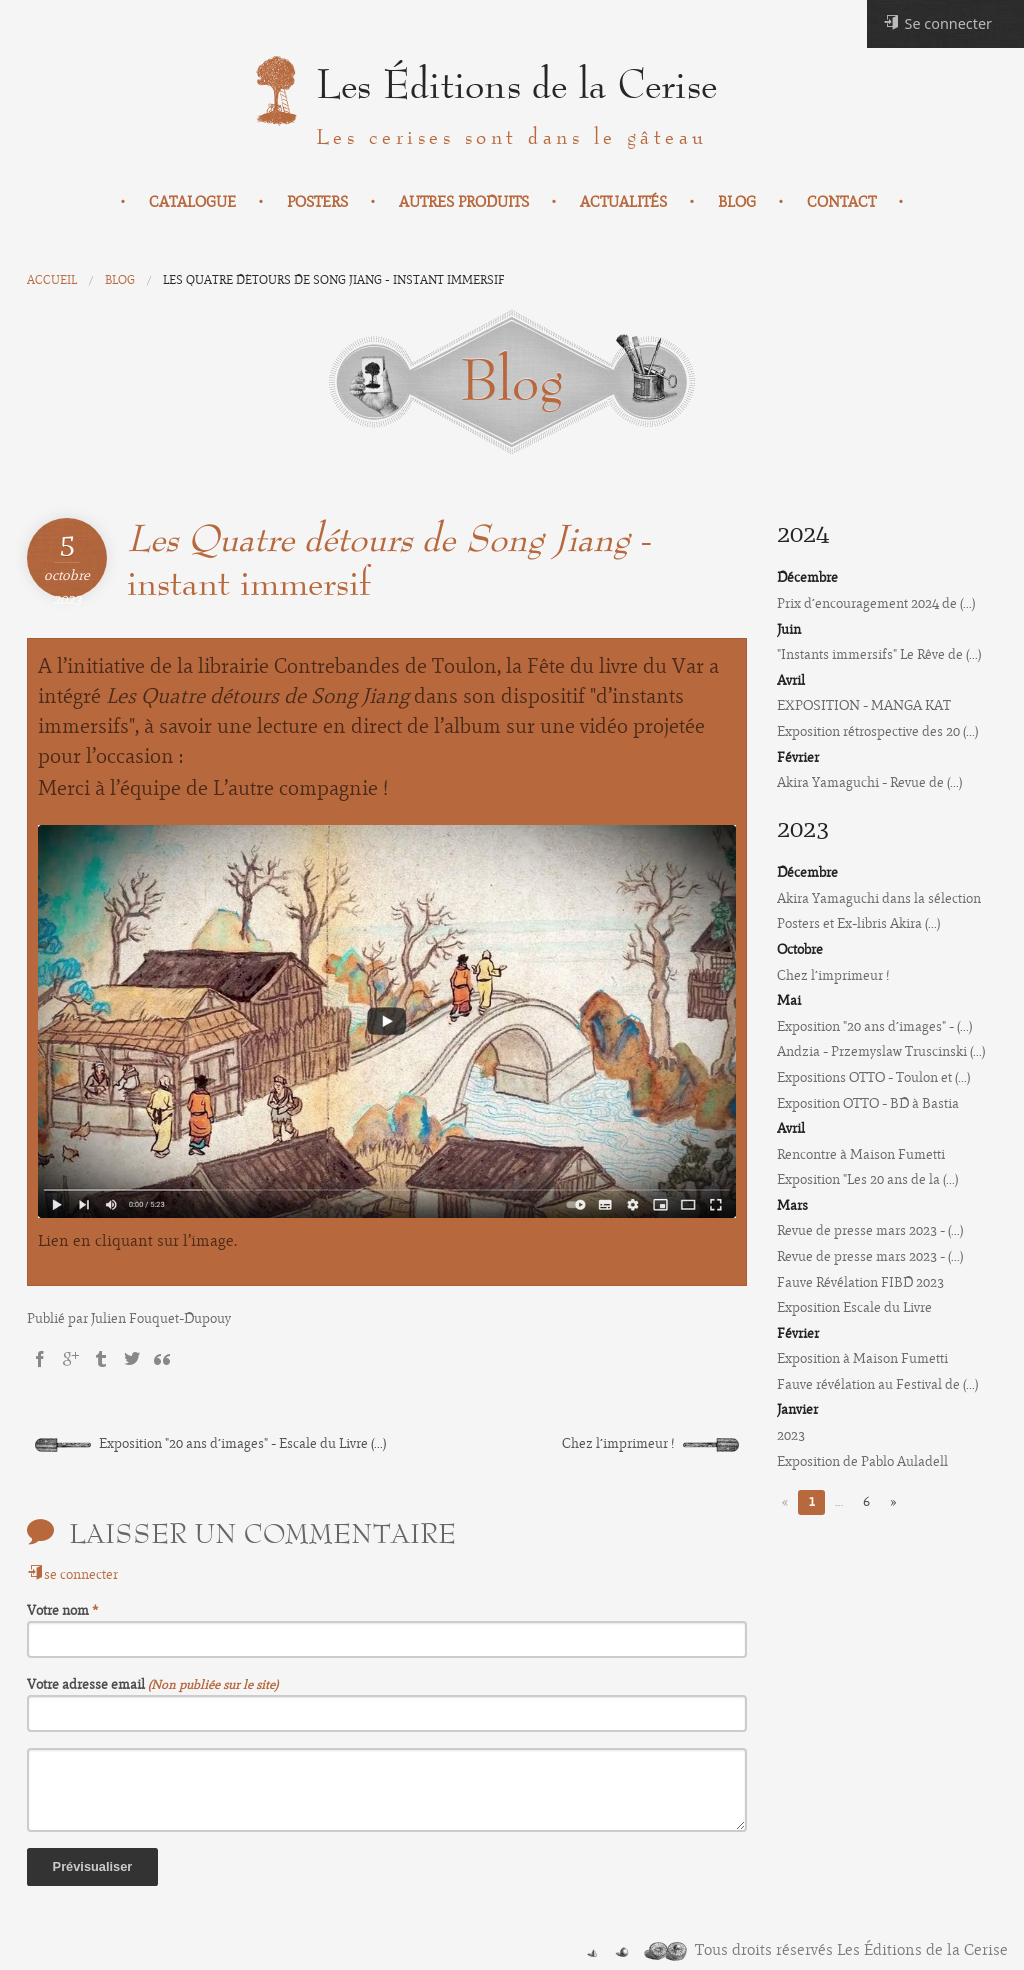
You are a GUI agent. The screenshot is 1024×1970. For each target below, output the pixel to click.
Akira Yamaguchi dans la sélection (879, 898)
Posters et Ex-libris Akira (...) (858, 923)
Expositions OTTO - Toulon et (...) (873, 1077)
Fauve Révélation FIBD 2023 (860, 1282)
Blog (737, 202)
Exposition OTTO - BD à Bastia (868, 1103)
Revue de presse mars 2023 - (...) (870, 1230)
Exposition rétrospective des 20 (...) (877, 731)
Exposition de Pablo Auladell (862, 1461)
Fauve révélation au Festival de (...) (877, 1384)
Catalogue (192, 202)
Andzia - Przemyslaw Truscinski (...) (881, 1051)
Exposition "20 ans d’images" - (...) (874, 1026)
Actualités (623, 202)
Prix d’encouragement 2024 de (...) (876, 603)
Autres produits (464, 202)
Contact (841, 202)
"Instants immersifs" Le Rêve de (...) (879, 654)
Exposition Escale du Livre (854, 1307)
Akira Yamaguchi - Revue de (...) (869, 782)
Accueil (52, 280)
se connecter (72, 1574)
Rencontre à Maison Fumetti (861, 1154)
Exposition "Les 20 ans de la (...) (867, 1179)
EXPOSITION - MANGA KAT (864, 705)
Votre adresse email (87, 1684)
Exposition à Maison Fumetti (862, 1358)
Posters (317, 202)
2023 (791, 1435)
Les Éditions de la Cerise (516, 86)
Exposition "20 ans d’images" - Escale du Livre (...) (210, 1443)
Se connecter (937, 23)
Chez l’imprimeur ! (650, 1443)
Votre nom (59, 1610)
